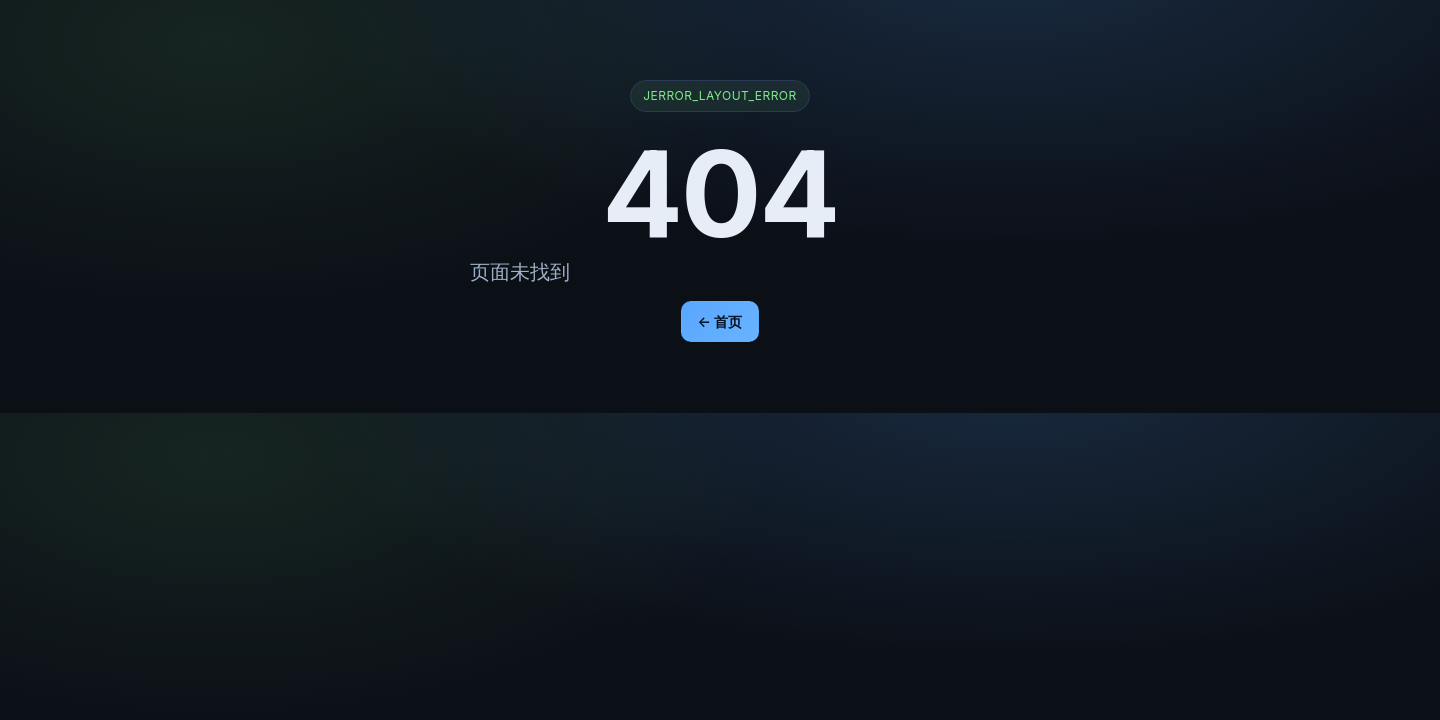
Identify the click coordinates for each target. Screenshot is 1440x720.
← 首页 (720, 321)
